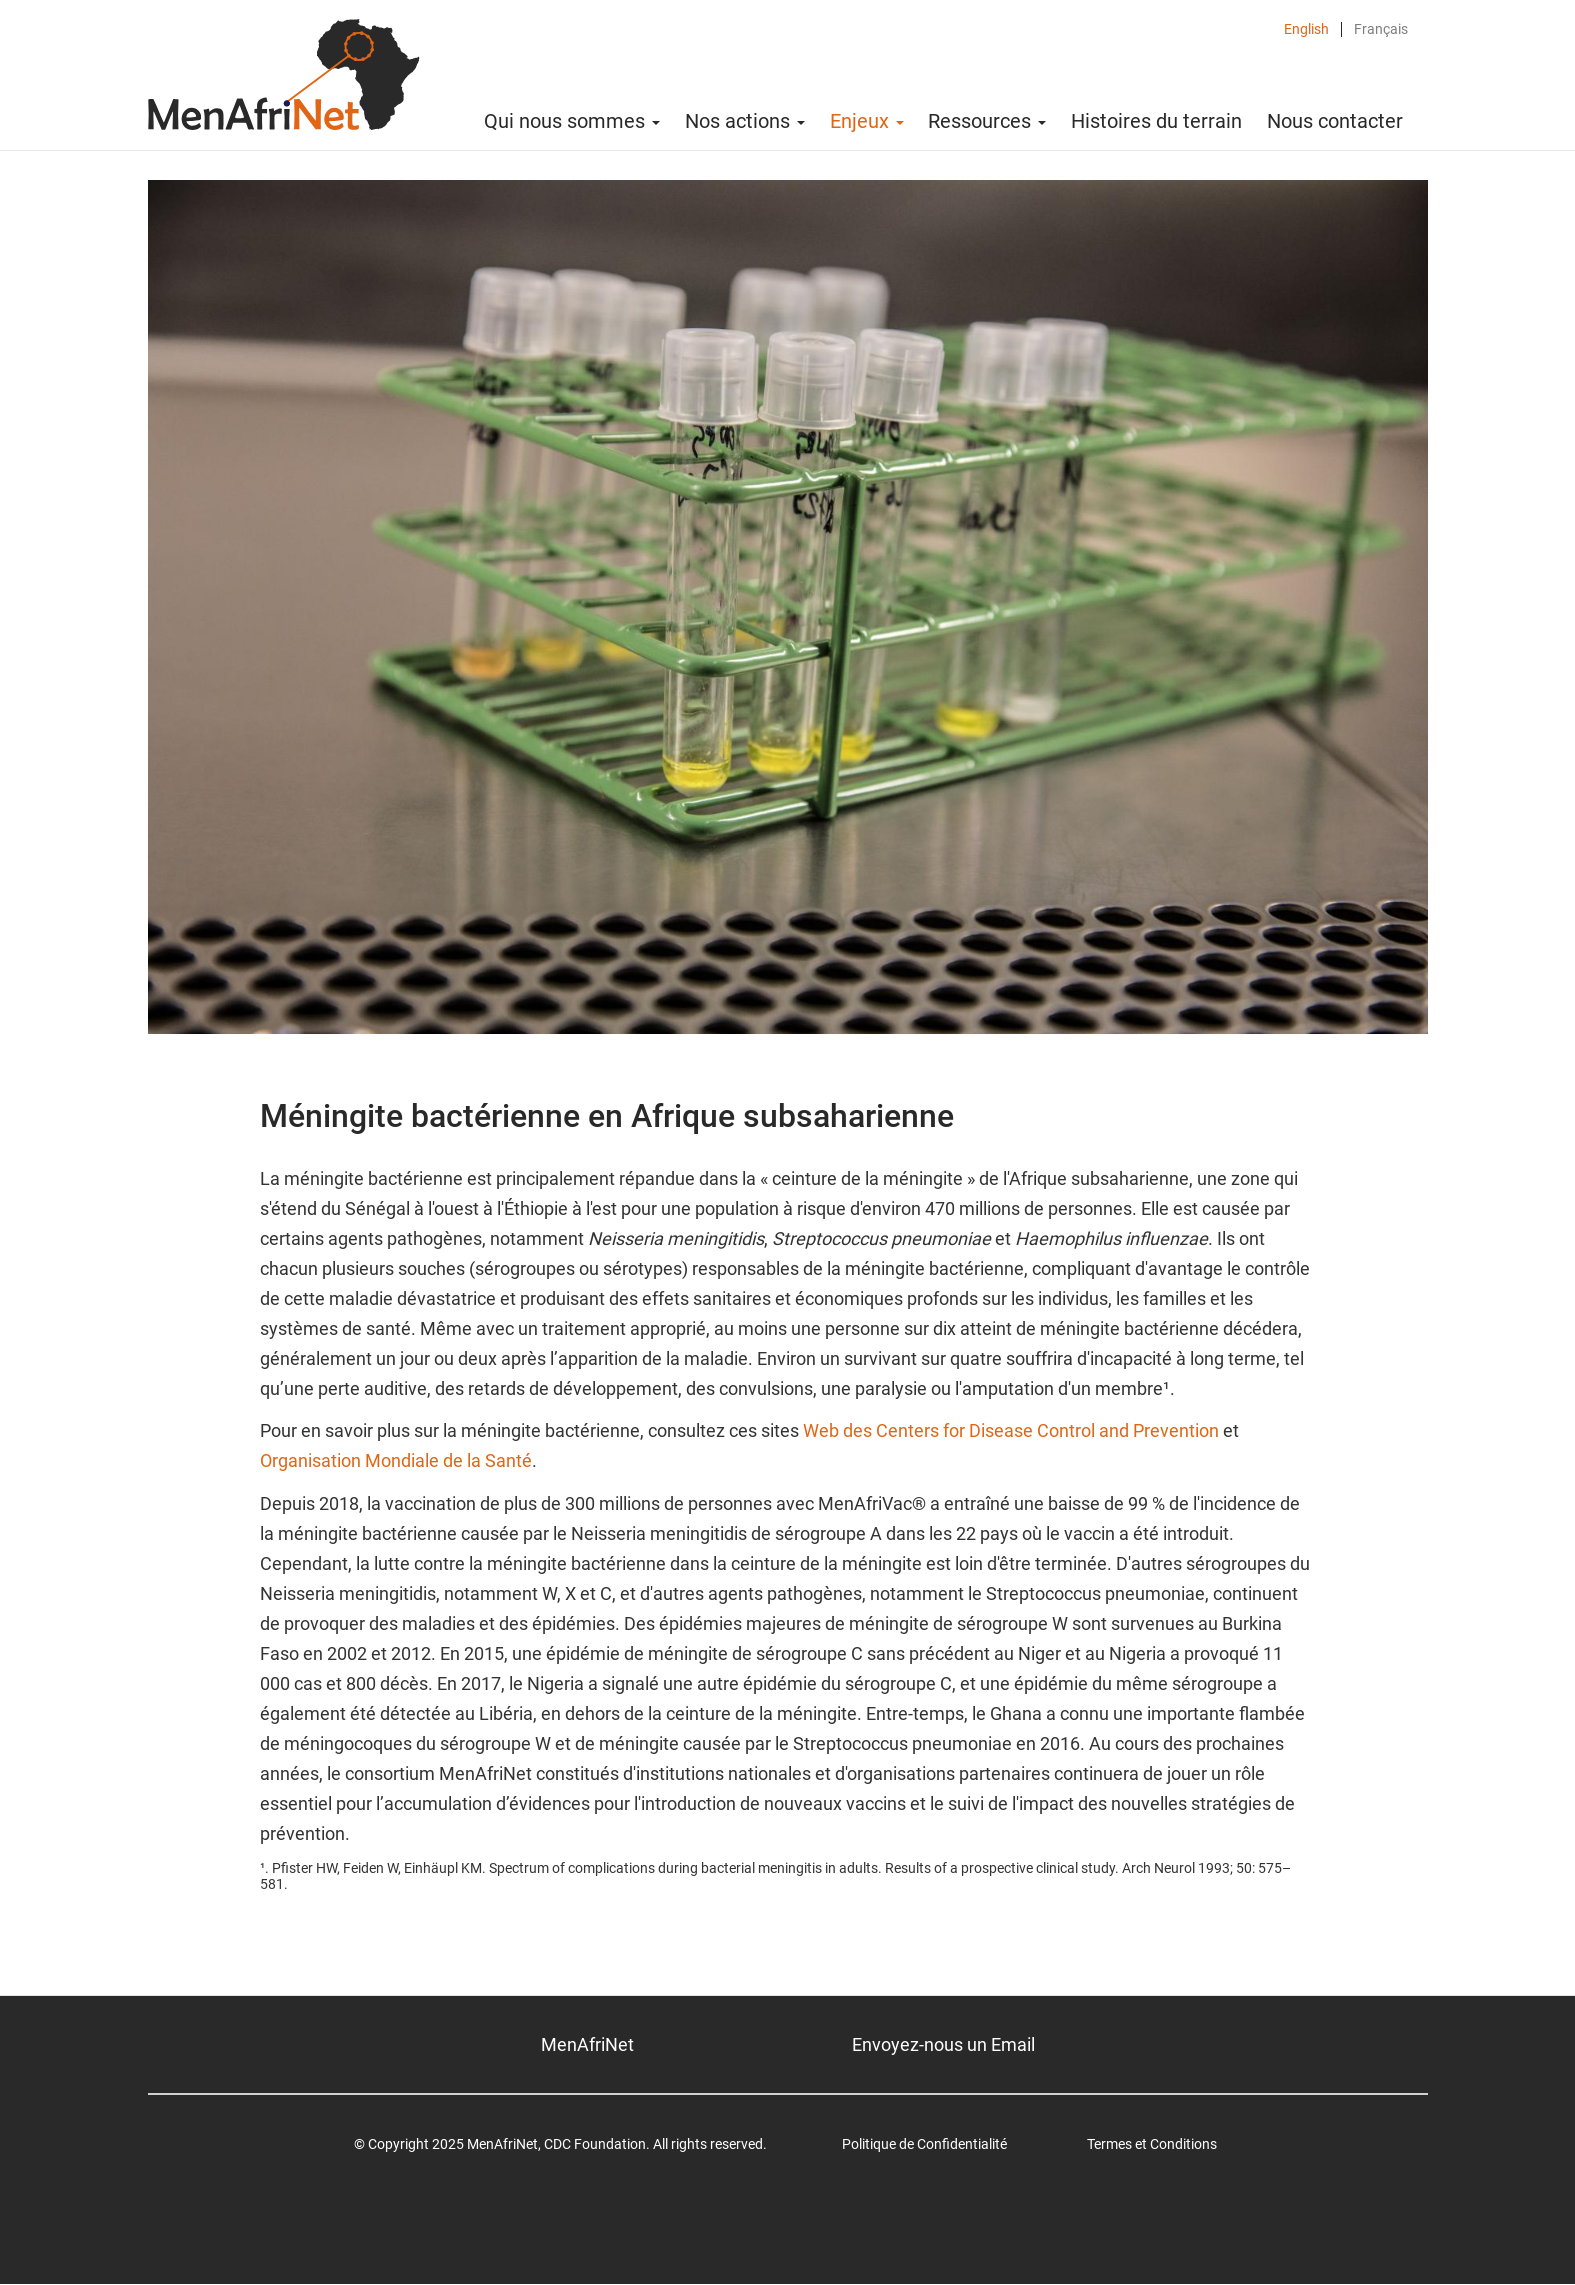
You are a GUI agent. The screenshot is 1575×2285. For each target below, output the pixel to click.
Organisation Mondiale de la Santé (396, 1460)
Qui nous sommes (572, 121)
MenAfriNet (587, 2044)
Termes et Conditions (1152, 2144)
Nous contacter (1335, 121)
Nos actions (745, 121)
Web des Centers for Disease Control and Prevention (1011, 1430)
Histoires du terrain (1156, 121)
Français (1381, 29)
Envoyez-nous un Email (943, 2044)
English (1306, 29)
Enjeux (867, 121)
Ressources (987, 121)
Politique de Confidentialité (924, 2144)
